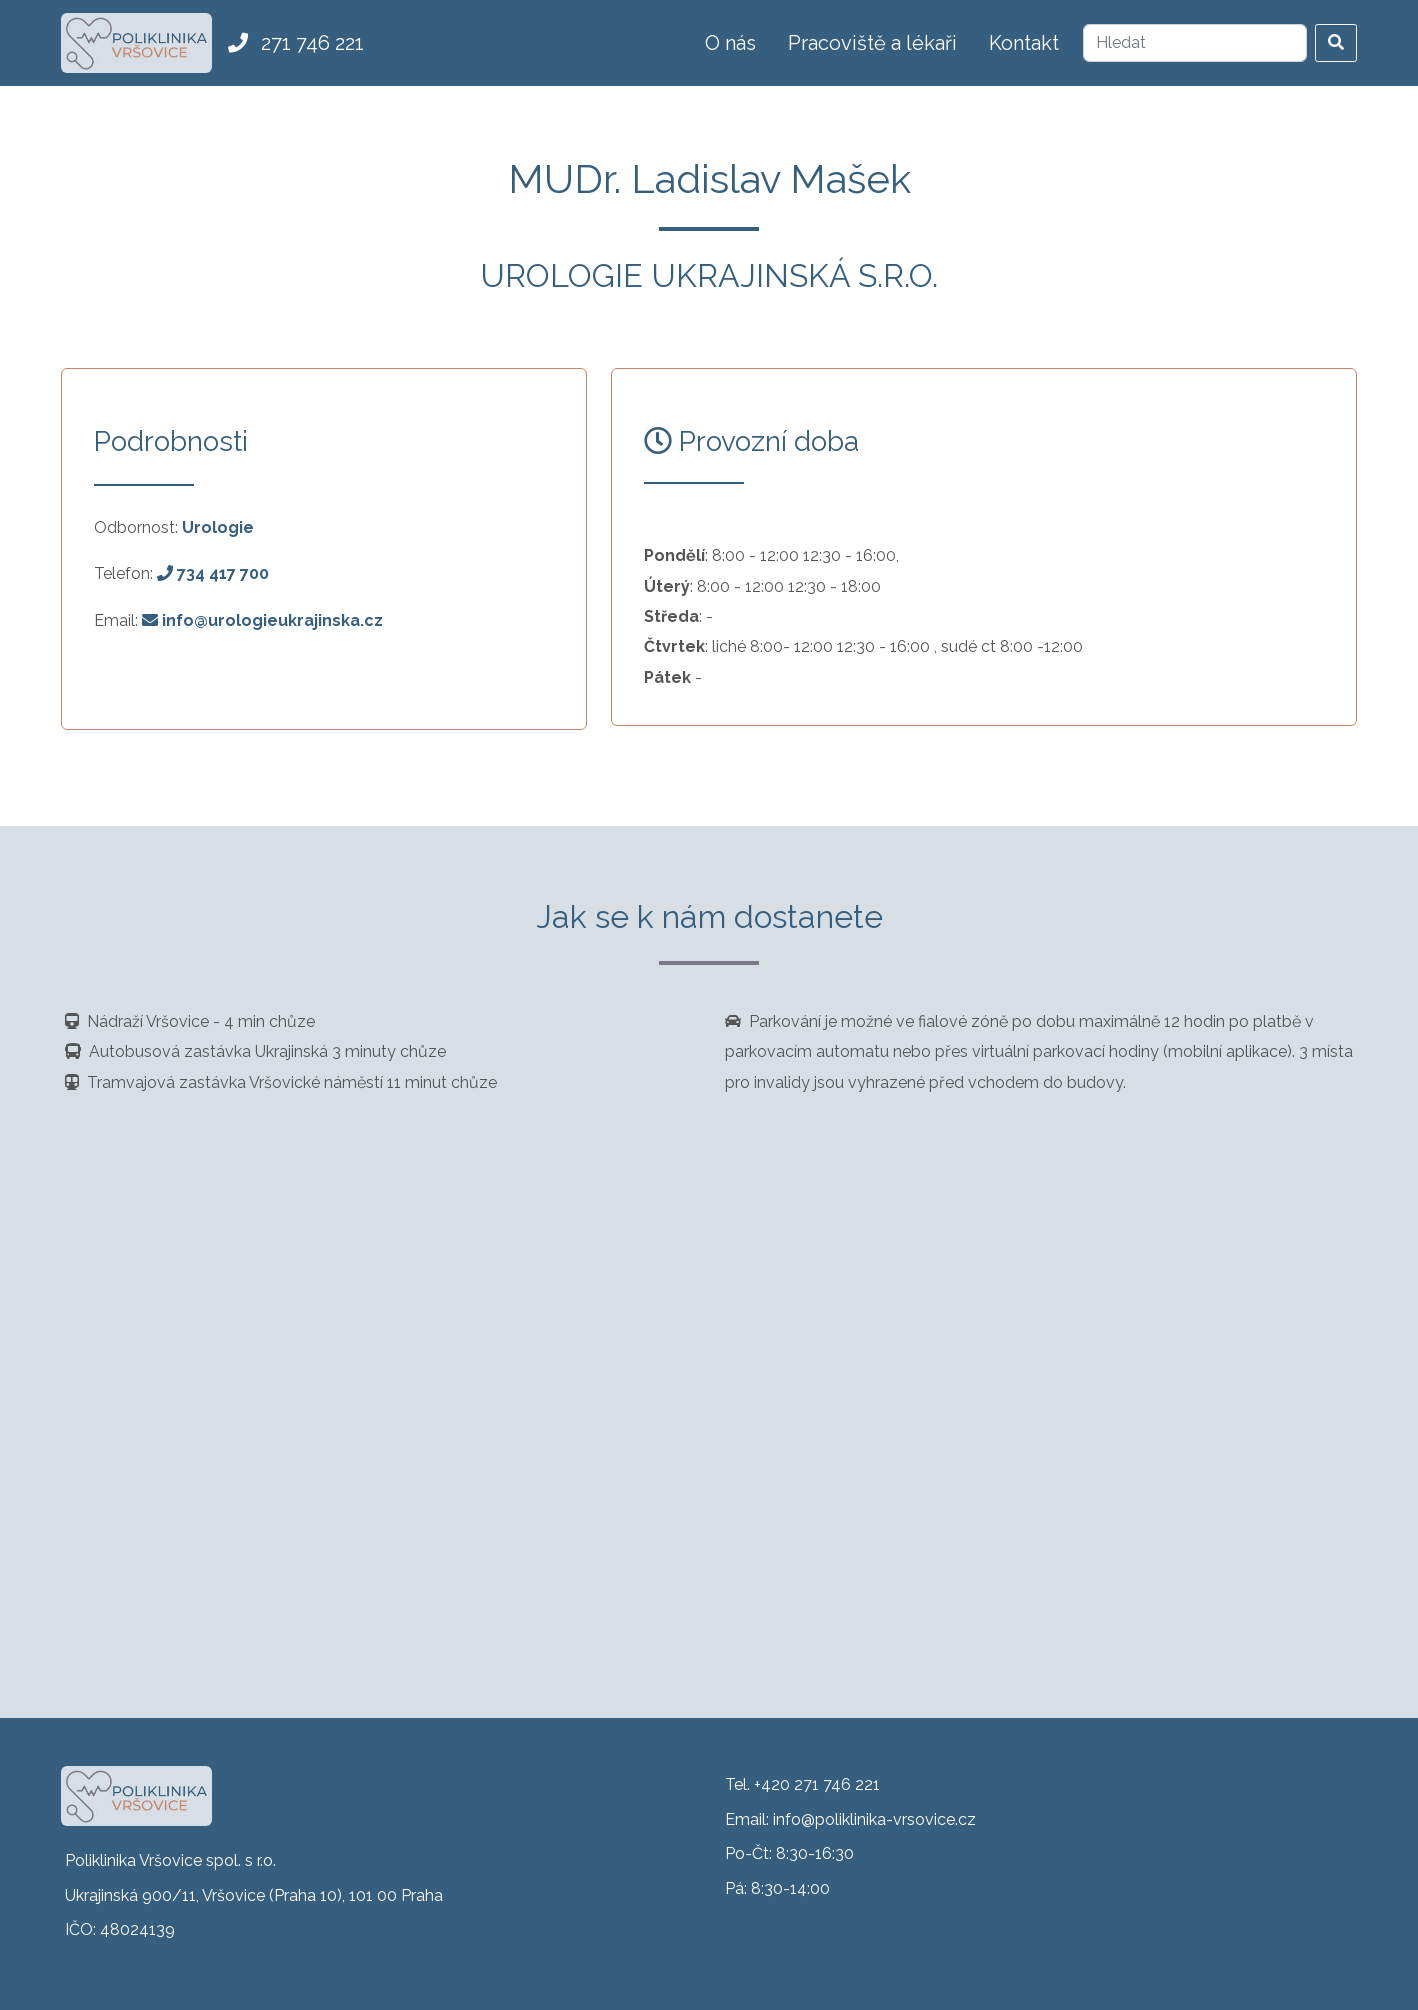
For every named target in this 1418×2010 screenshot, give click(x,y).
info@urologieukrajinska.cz (262, 620)
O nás (730, 43)
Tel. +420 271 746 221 (802, 1784)
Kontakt (1024, 43)
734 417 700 (213, 573)
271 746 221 (296, 43)
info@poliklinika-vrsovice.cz (874, 1819)
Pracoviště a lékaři (872, 43)
